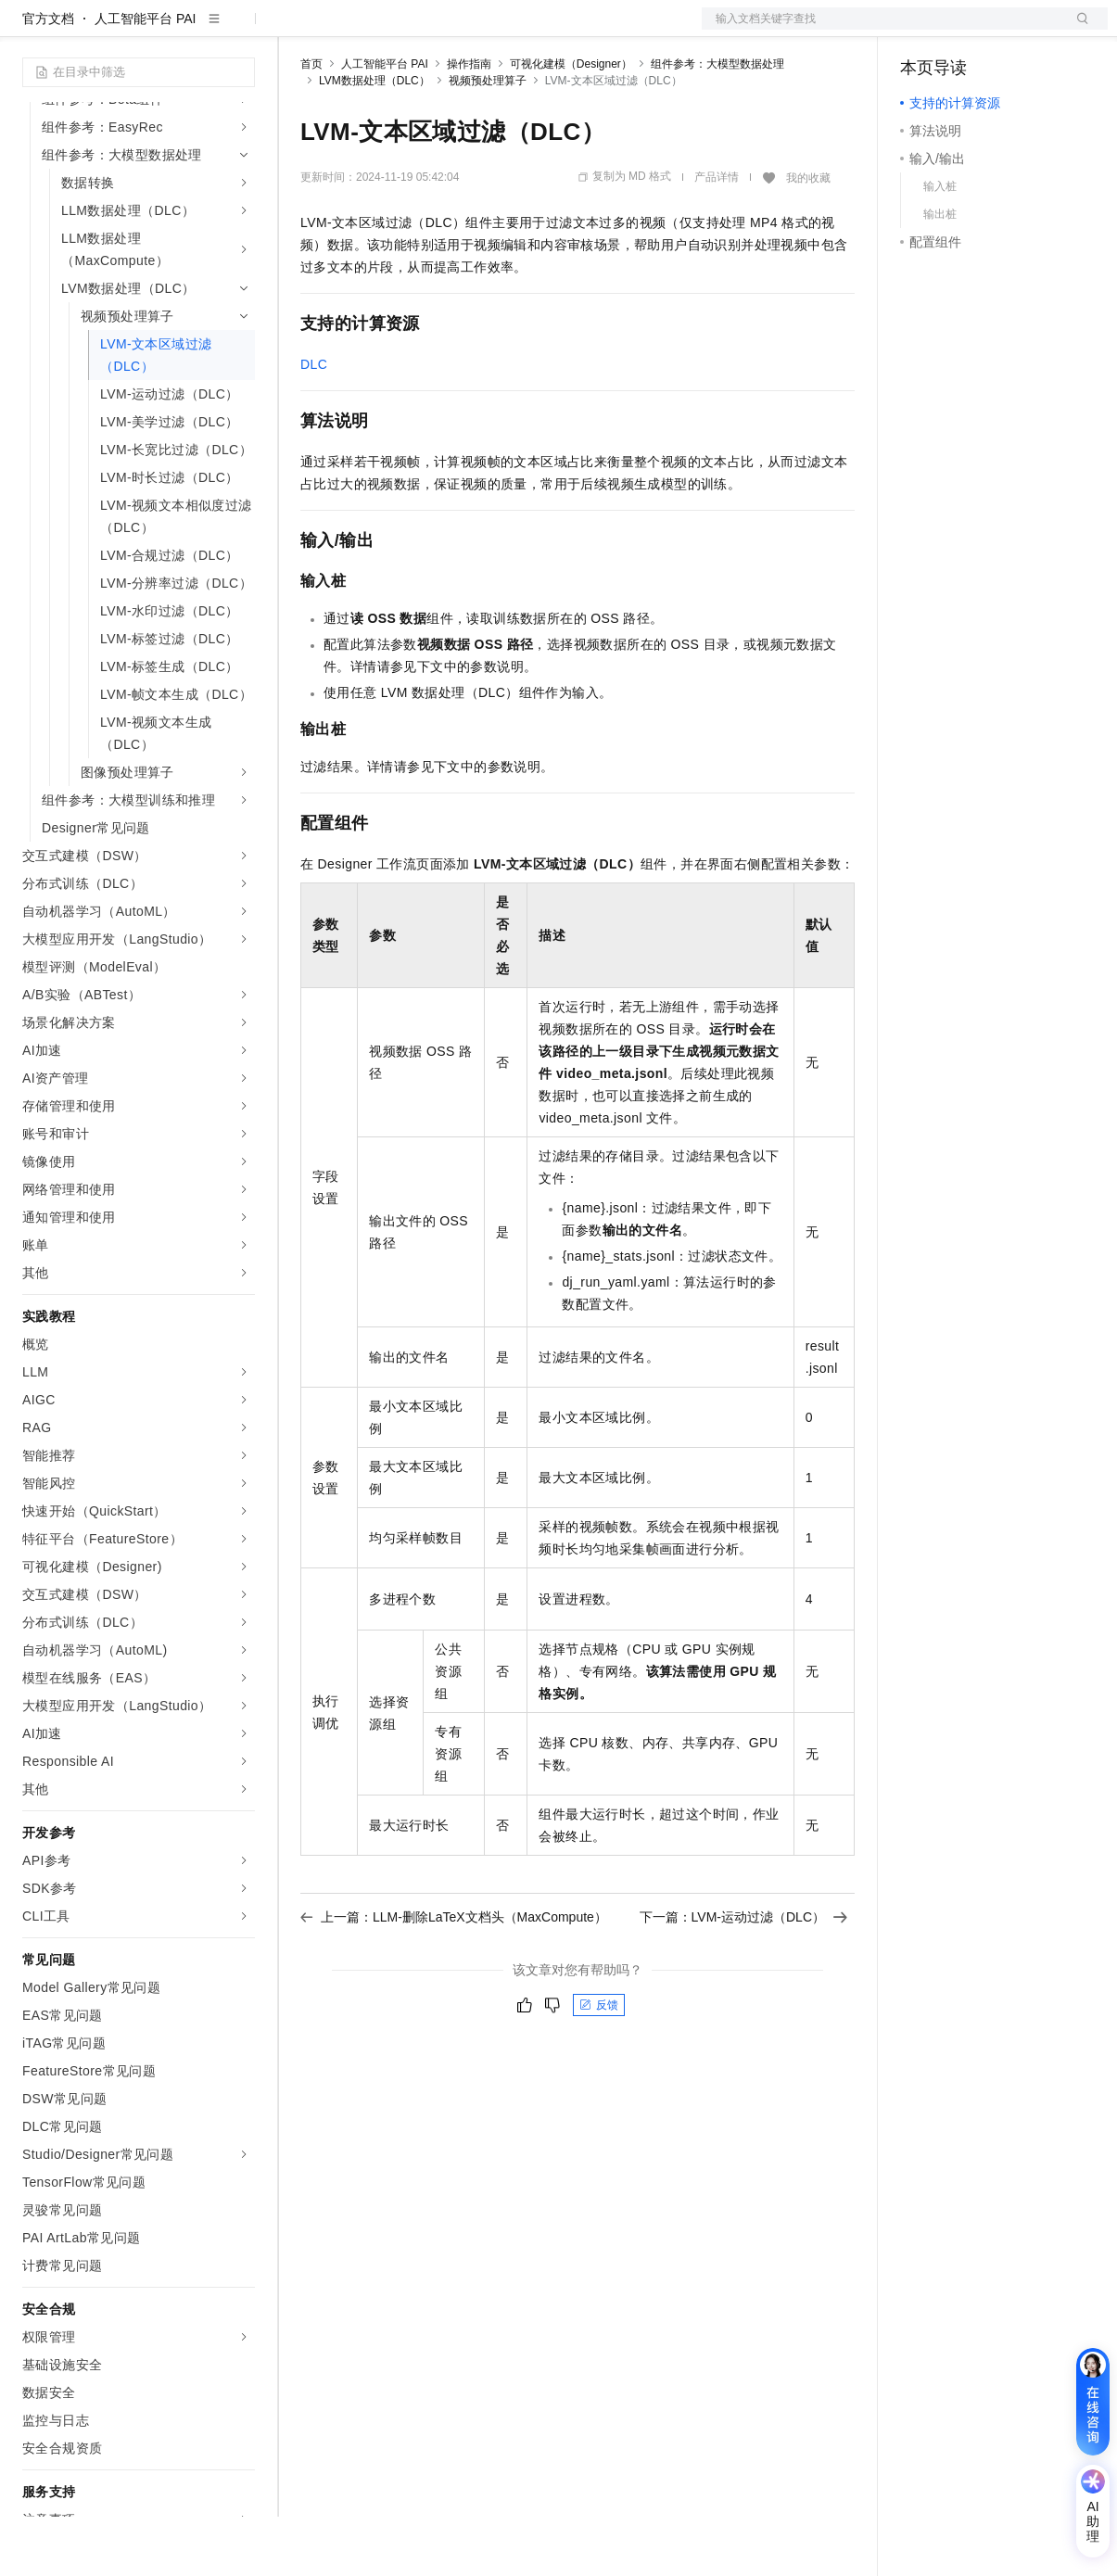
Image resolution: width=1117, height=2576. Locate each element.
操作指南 (469, 123)
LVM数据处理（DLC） (374, 139)
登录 (1077, 29)
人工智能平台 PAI (145, 77)
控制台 (965, 29)
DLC (313, 423)
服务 (547, 29)
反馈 (598, 2064)
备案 (920, 29)
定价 (400, 29)
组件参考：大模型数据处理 (717, 123)
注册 (1009, 29)
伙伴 (502, 29)
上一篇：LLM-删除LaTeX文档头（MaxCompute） (453, 1976)
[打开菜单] (29, 29)
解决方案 (298, 29)
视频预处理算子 (488, 139)
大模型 (190, 29)
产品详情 (716, 236)
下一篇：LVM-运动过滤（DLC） (743, 1976)
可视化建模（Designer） (571, 123)
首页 (311, 123)
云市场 (451, 29)
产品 (241, 29)
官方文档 (48, 77)
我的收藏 (808, 237)
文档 (881, 29)
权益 (356, 29)
